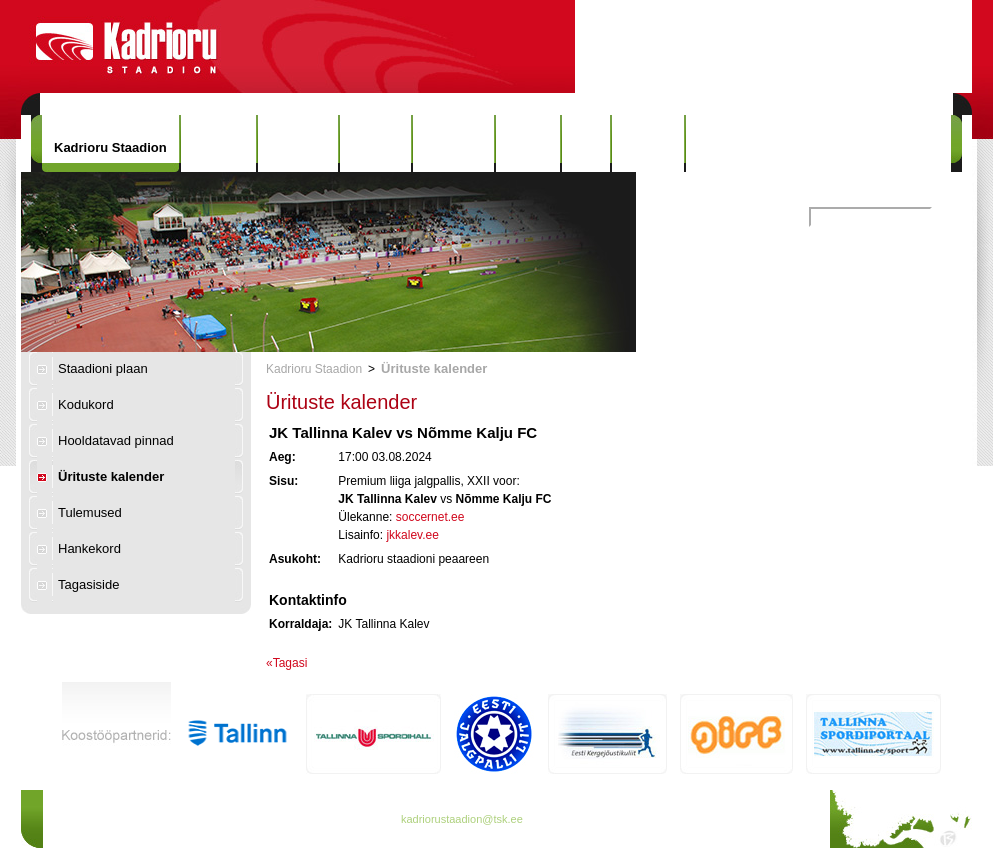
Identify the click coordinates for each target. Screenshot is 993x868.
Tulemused (90, 512)
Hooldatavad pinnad (116, 440)
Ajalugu (376, 143)
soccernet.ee (430, 517)
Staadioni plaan (103, 368)
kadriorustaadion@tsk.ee (462, 819)
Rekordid (453, 143)
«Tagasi (286, 663)
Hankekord (89, 548)
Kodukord (86, 404)
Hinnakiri (298, 143)
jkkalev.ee (412, 535)
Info (586, 143)
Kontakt (648, 143)
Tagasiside (88, 584)
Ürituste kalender (111, 476)
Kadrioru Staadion (110, 147)
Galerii (528, 143)
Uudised (218, 143)
